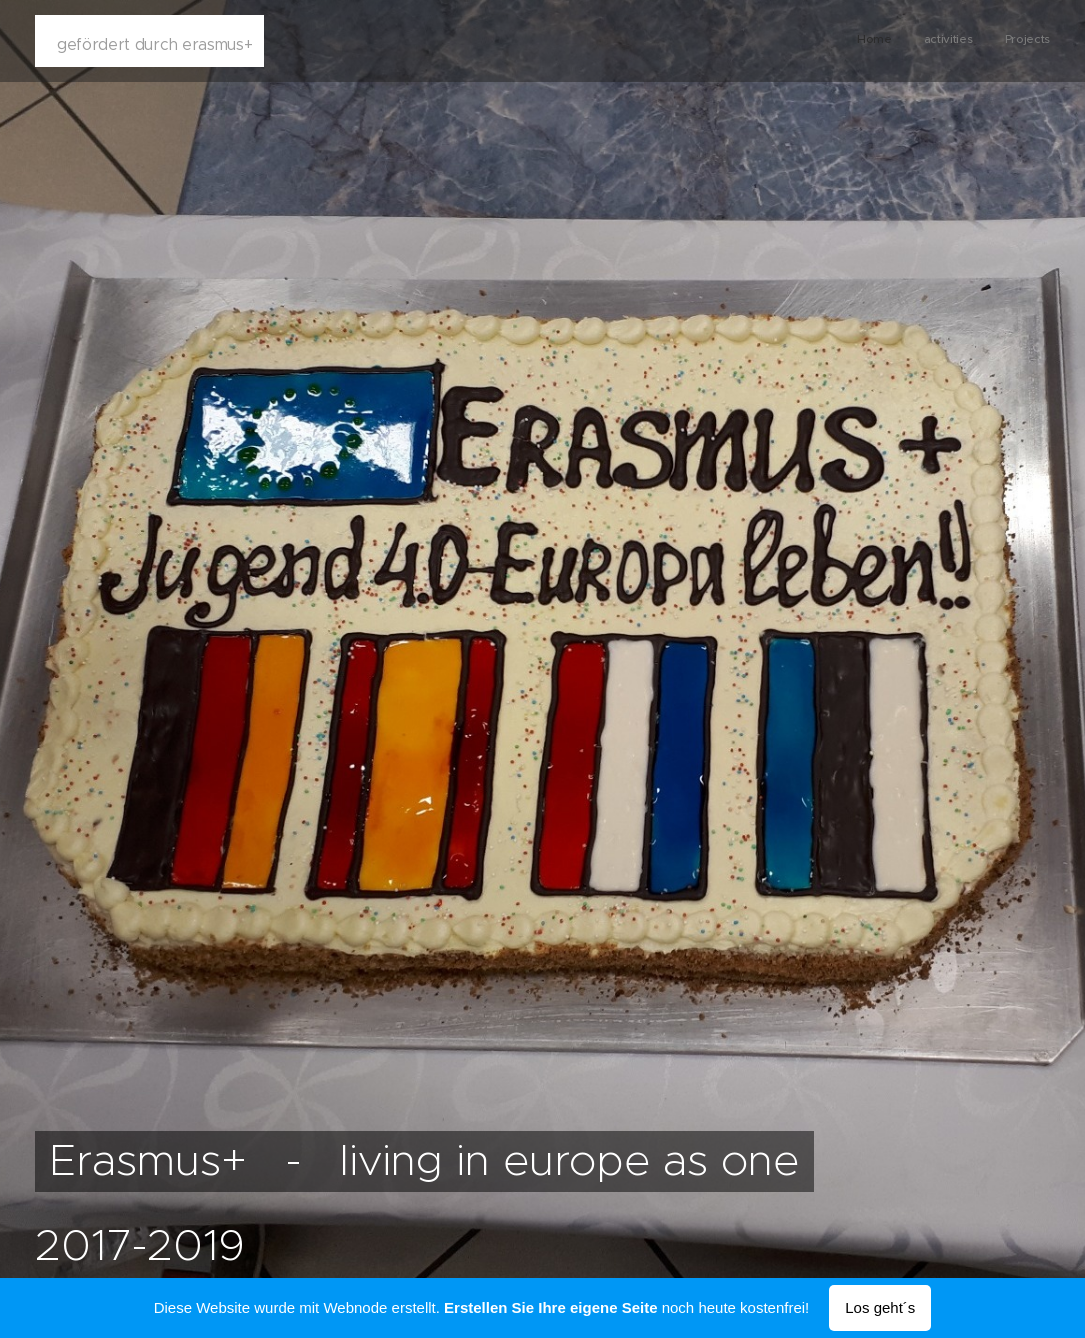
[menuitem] (991, 41)
